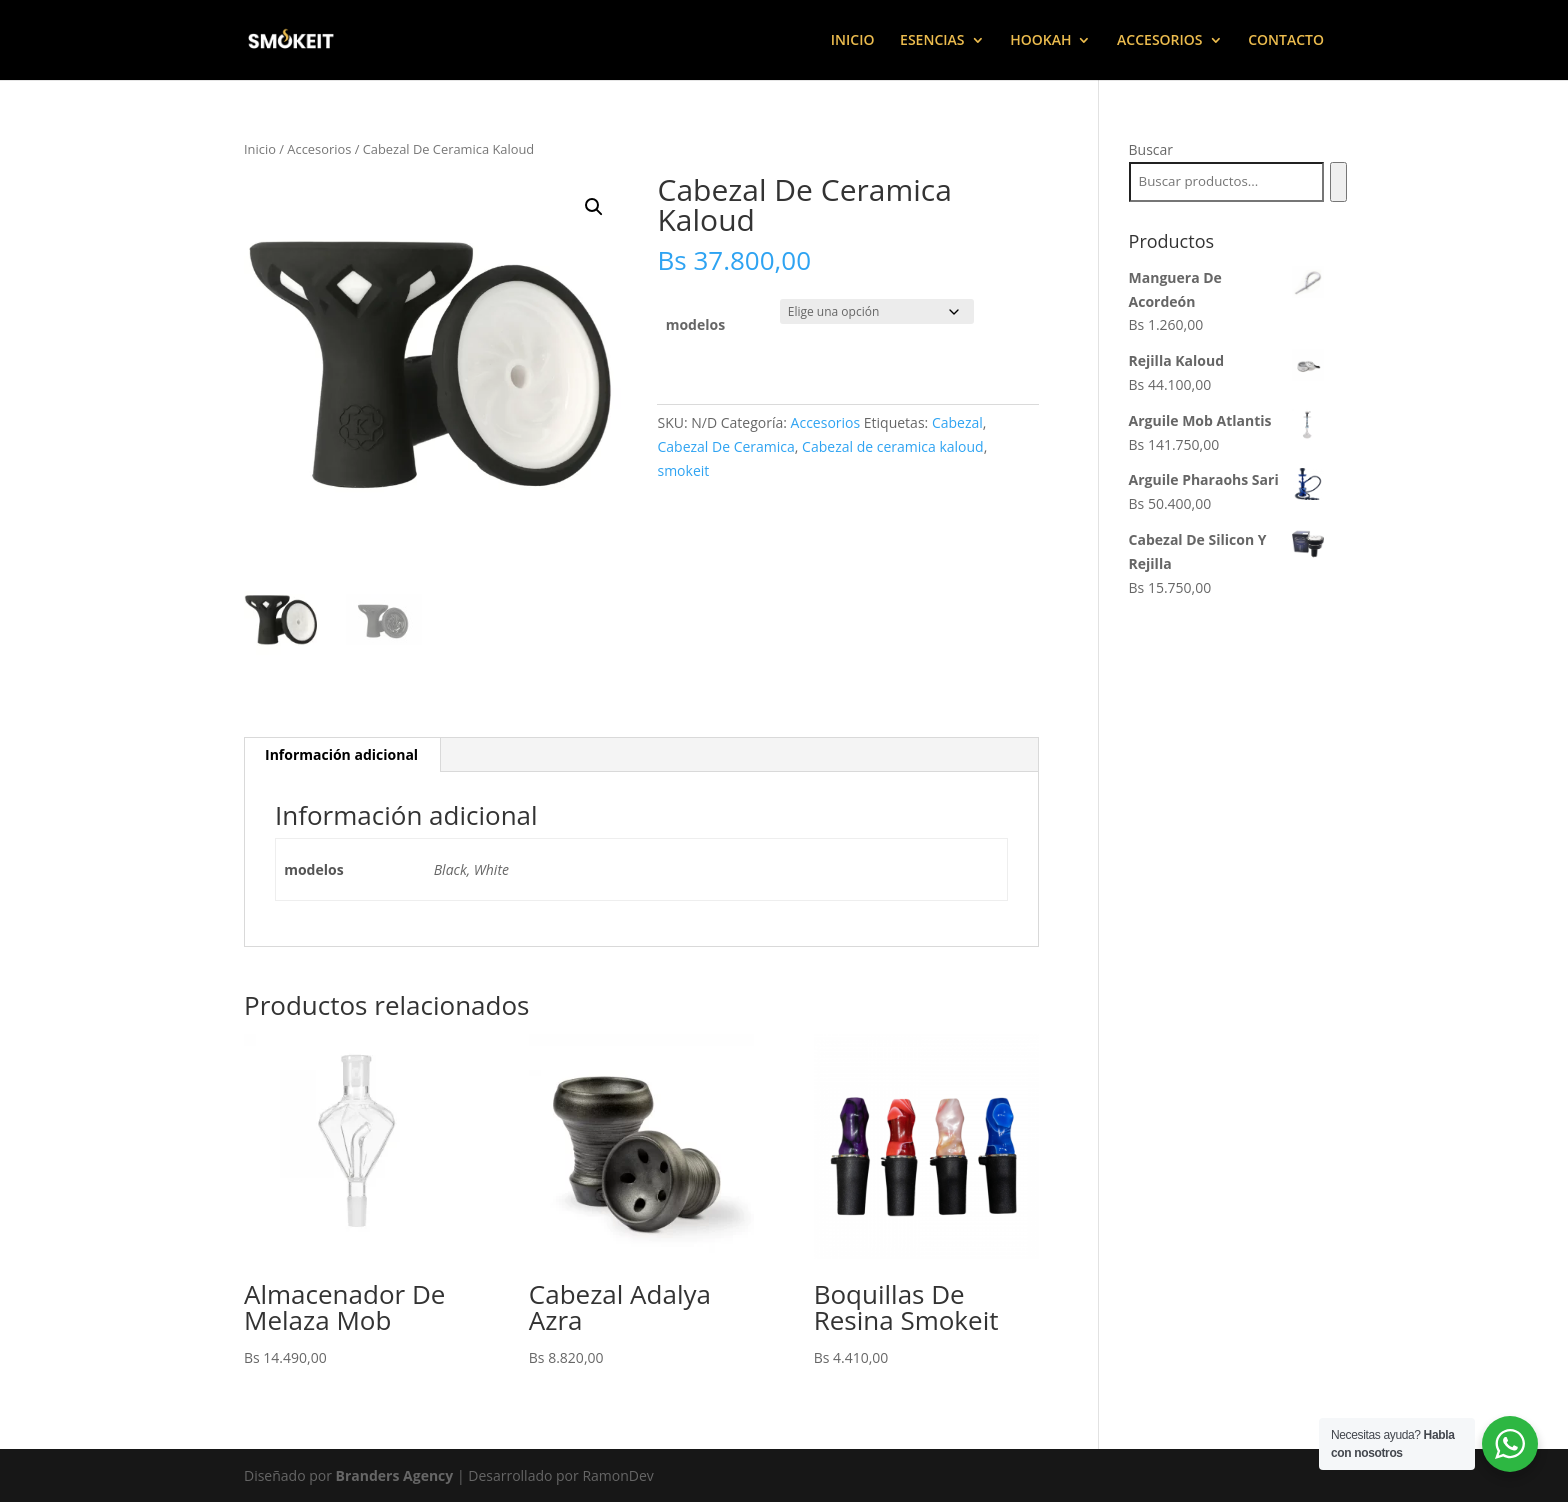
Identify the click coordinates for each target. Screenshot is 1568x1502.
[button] (594, 207)
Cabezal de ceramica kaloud (893, 446)
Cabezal (957, 422)
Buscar (1151, 149)
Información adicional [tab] (341, 754)
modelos (695, 324)
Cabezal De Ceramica (725, 446)
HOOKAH (1040, 41)
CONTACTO (1286, 41)
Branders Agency (396, 1475)
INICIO (853, 41)
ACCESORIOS (1159, 41)
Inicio (260, 149)
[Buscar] (1338, 182)
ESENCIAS (932, 41)
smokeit (683, 470)
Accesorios (319, 149)
